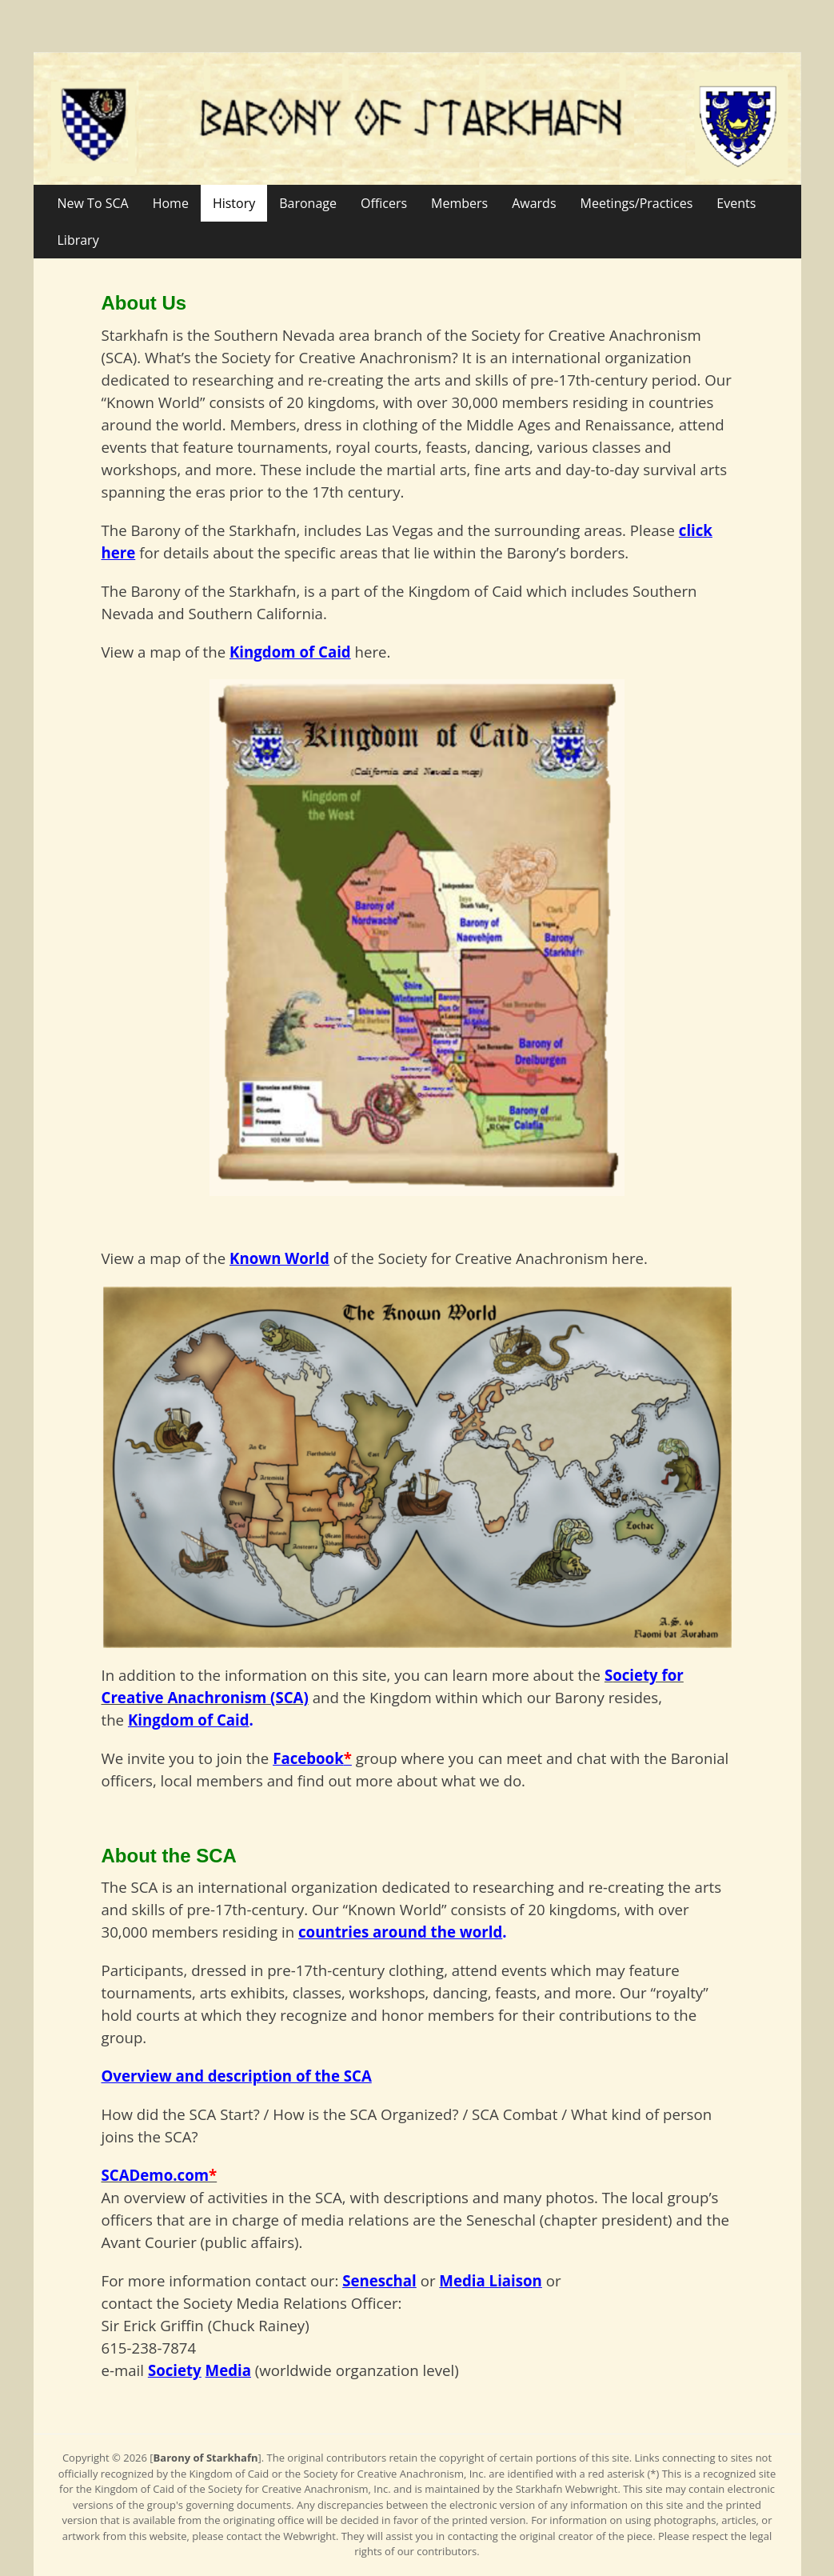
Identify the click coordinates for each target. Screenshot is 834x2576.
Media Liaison (490, 2280)
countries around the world (400, 1932)
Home (171, 203)
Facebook (308, 1758)
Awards (534, 203)
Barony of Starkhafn (206, 2457)
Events (736, 203)
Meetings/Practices (637, 203)
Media (228, 2370)
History (234, 203)
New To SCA (93, 203)
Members (459, 203)
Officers (384, 203)
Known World (279, 1258)
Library (78, 240)
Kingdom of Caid (188, 1720)
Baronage (308, 203)
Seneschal (379, 2280)
